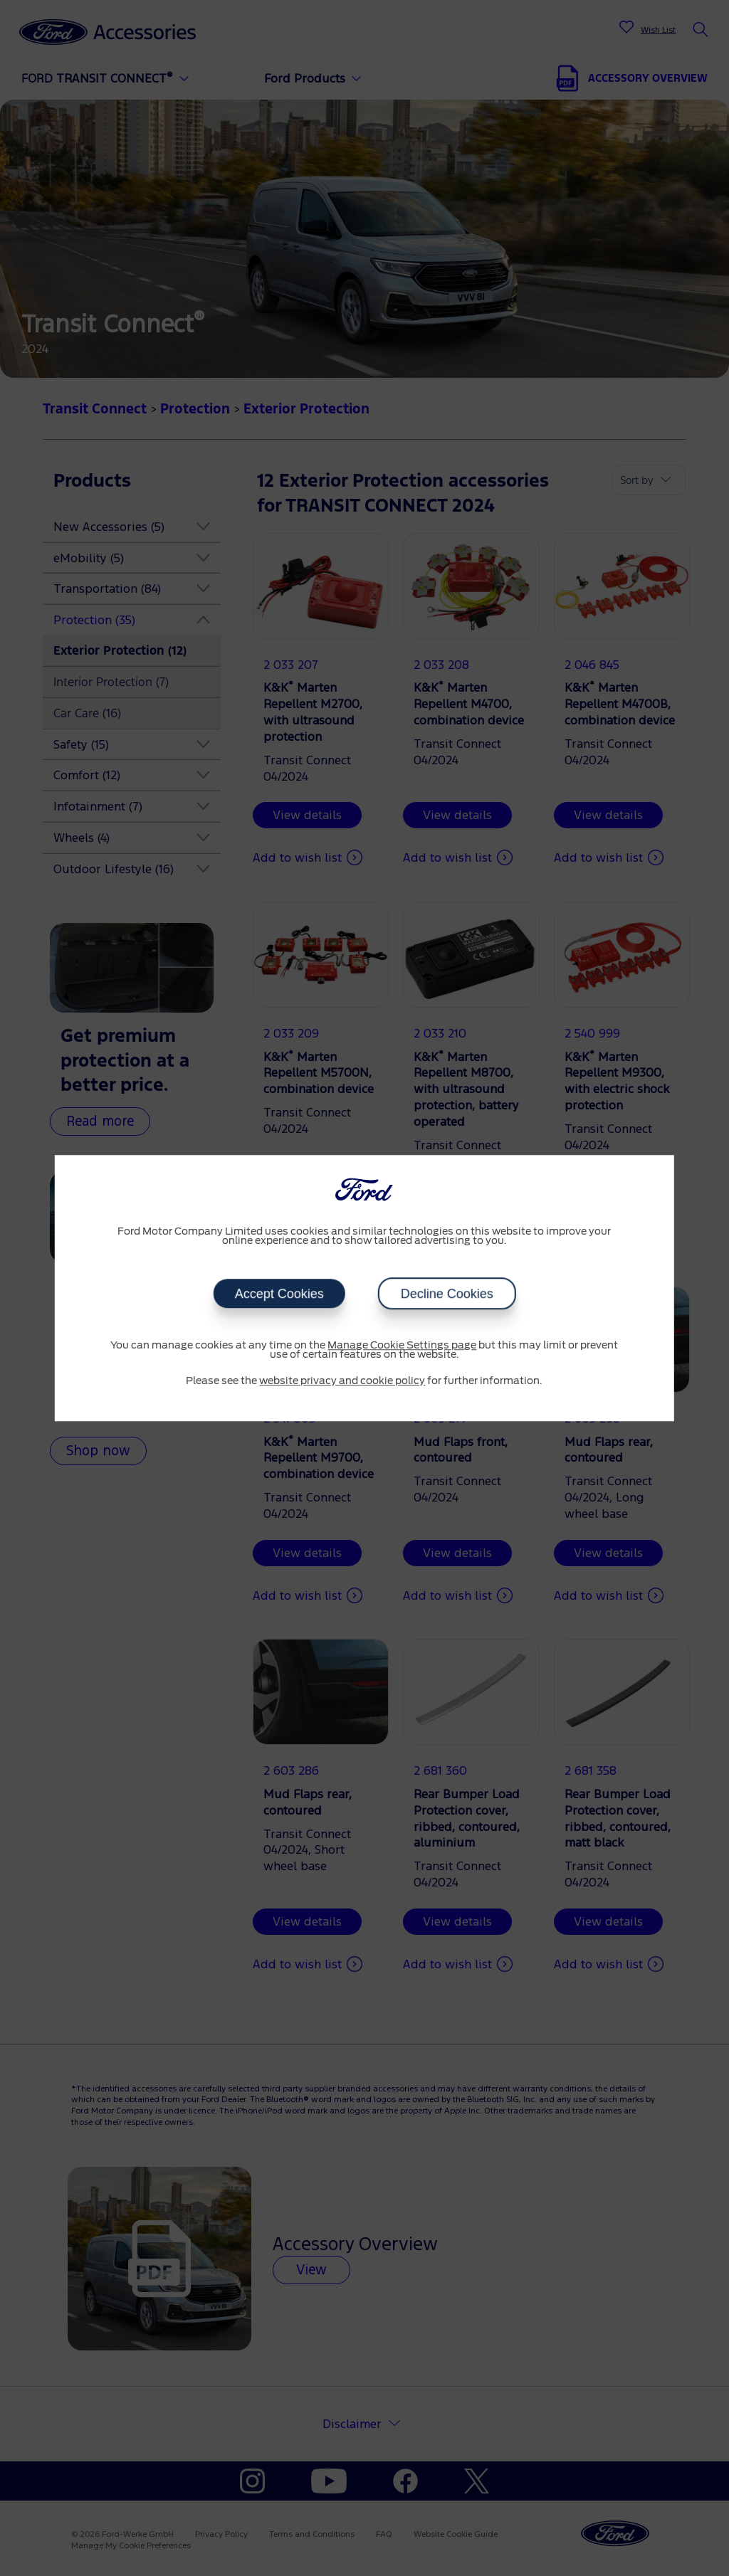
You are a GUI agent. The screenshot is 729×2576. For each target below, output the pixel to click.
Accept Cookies (278, 1294)
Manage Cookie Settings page (401, 1346)
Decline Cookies (446, 1294)
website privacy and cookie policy (342, 1381)
